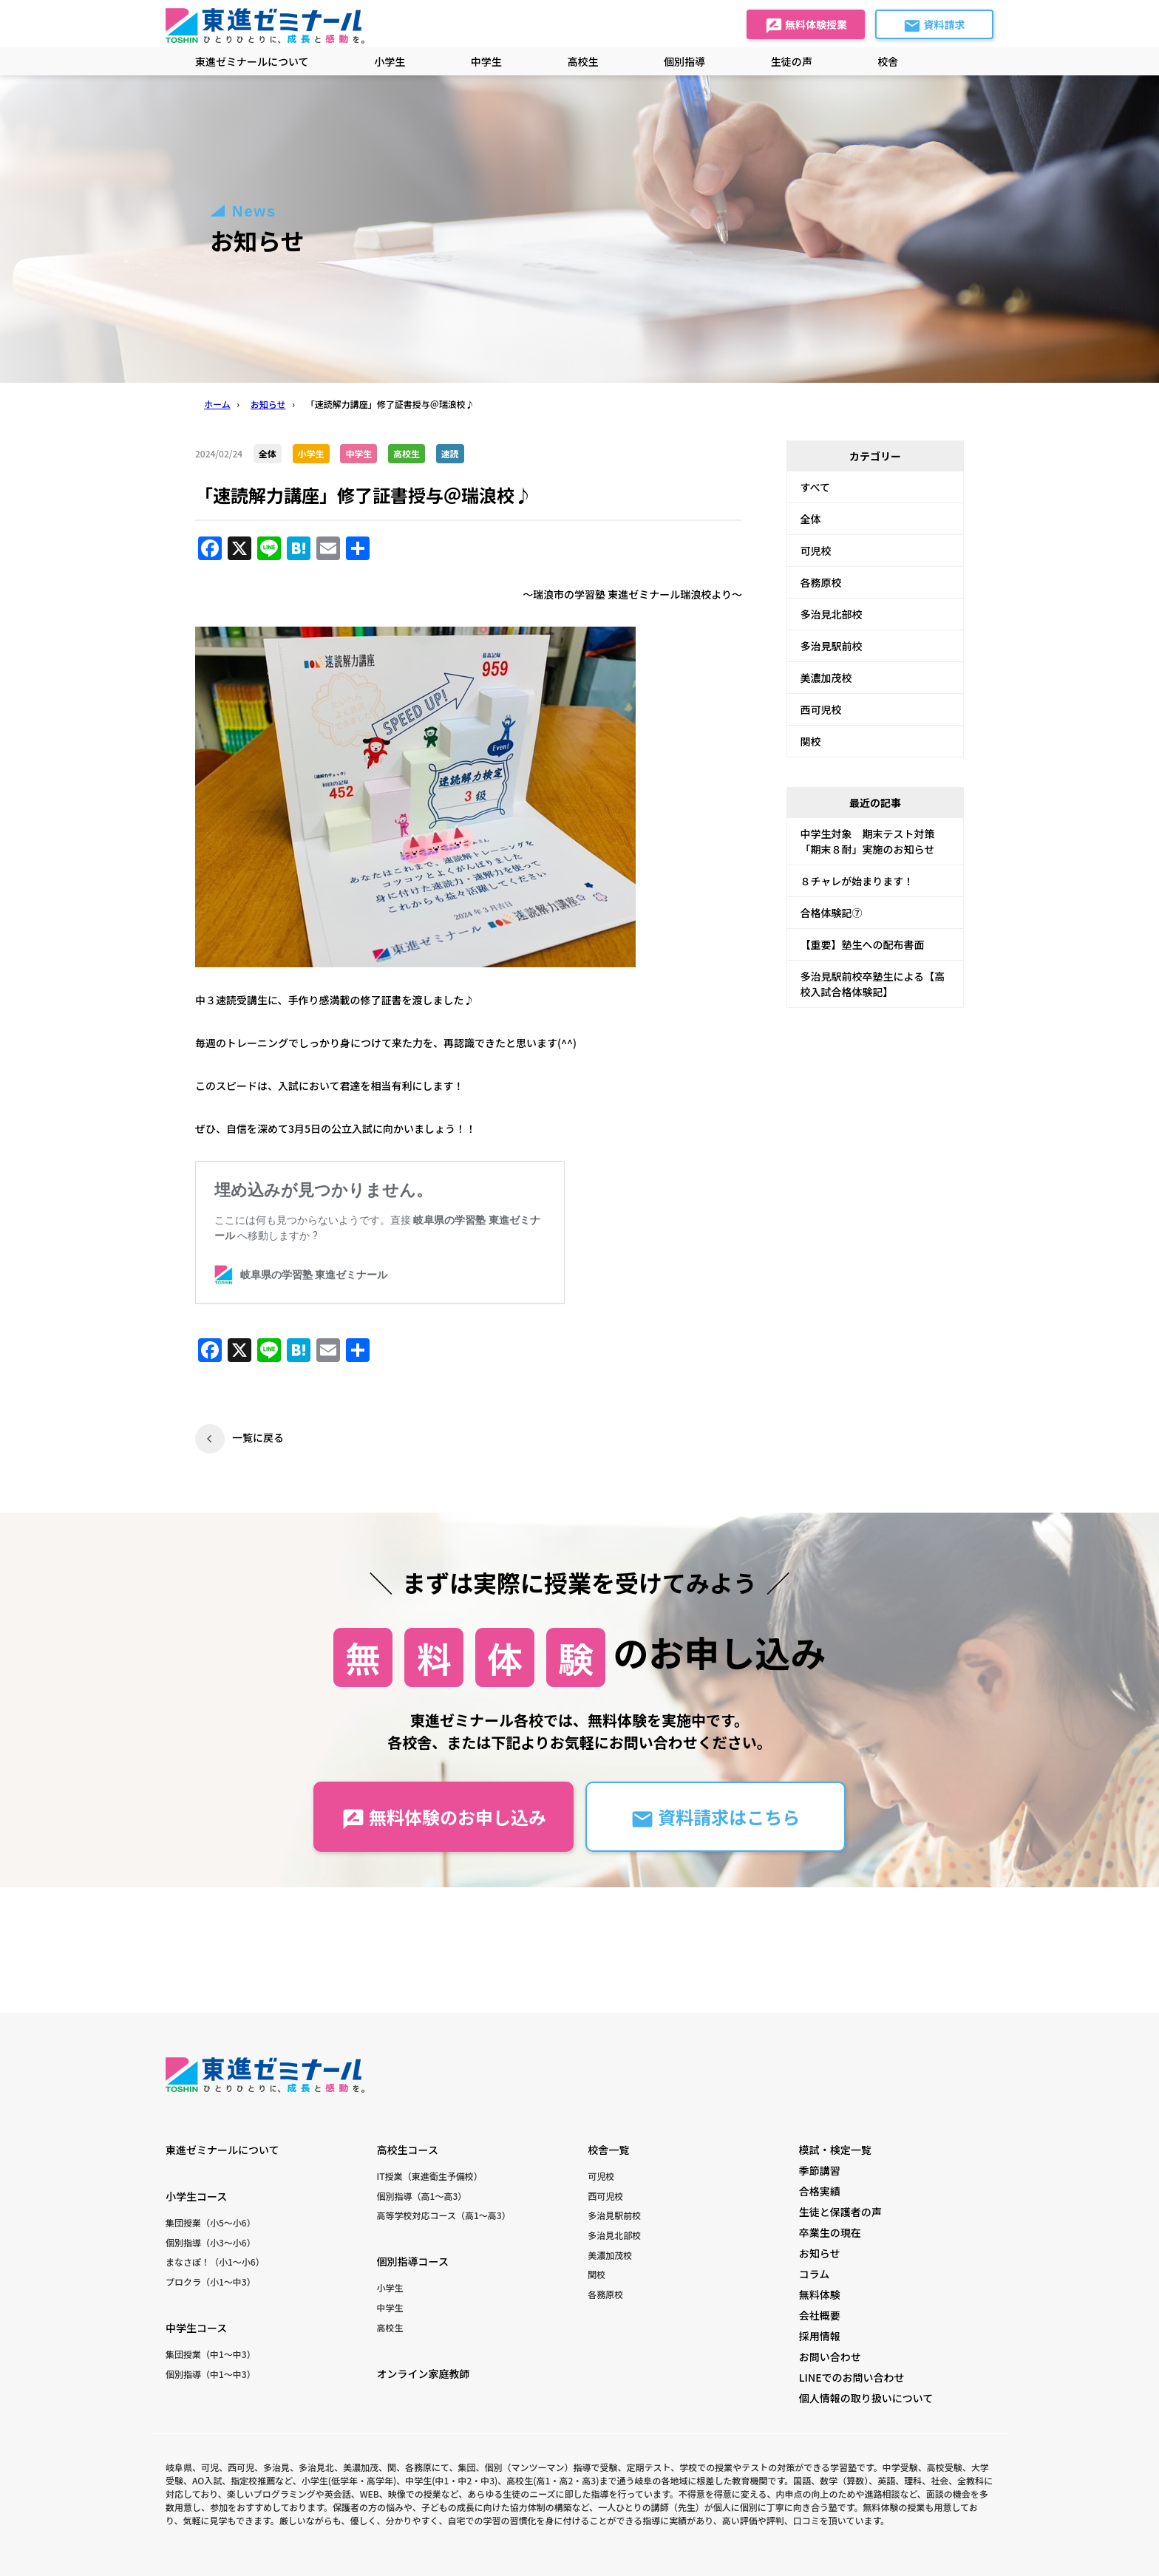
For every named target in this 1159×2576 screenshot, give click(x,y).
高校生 (390, 2327)
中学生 (390, 2307)
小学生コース (196, 2196)
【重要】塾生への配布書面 (863, 944)
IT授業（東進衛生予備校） (430, 2176)
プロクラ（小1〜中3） (211, 2281)
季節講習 (819, 2170)
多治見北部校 (832, 614)
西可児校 (821, 709)
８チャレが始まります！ (857, 880)
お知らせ (819, 2253)
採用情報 (819, 2335)
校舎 (887, 61)
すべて (815, 487)
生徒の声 (791, 61)
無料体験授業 (806, 26)
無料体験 (819, 2294)
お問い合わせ (830, 2356)
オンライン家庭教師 (423, 2373)
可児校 (816, 550)
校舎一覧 (608, 2149)
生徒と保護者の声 (840, 2211)
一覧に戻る (258, 1437)
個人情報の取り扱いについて (866, 2398)
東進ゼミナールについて (252, 61)
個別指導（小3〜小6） (211, 2242)
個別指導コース (413, 2261)
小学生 (390, 2287)
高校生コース (407, 2149)
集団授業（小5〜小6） (211, 2222)
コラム (814, 2273)
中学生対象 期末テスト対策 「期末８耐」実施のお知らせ (873, 841)
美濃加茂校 (826, 677)
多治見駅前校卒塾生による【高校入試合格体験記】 (873, 984)
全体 (811, 518)
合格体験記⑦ (832, 912)
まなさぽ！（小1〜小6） (215, 2261)
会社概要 (819, 2315)
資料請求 (934, 26)
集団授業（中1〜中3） (211, 2354)
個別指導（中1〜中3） (211, 2374)
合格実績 (819, 2191)
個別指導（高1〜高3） (422, 2196)
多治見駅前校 (832, 645)
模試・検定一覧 (835, 2149)
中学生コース (196, 2327)
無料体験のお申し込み (443, 1817)
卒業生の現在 (830, 2232)
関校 (811, 741)
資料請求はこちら (715, 1817)
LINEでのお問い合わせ (852, 2377)
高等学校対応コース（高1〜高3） (444, 2215)
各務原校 (821, 582)
